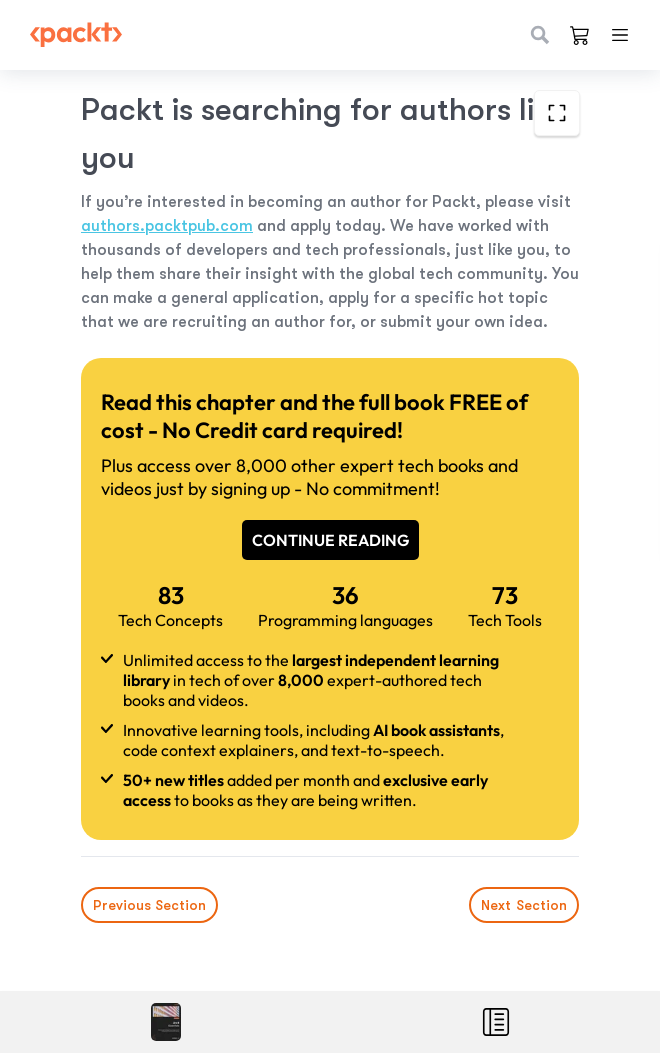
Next (524, 905)
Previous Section (149, 905)
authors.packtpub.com (167, 226)
